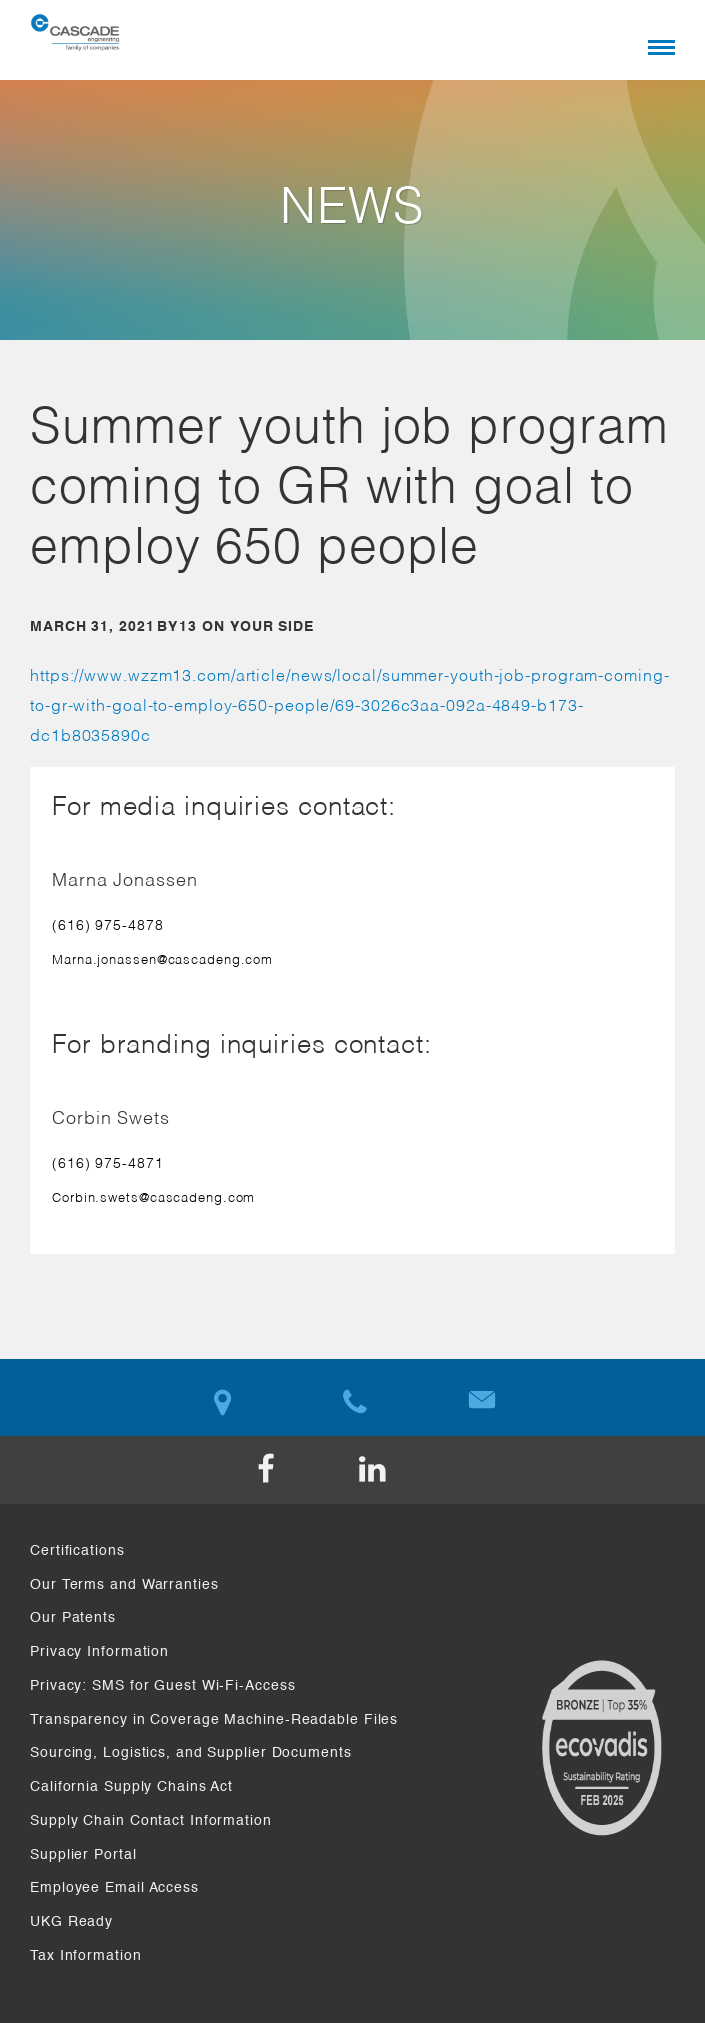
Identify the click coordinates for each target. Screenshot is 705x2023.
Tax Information (86, 1956)
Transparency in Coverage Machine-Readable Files (214, 1720)
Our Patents (73, 1618)
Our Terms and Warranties (124, 1585)
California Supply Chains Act (131, 1787)
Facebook (300, 1470)
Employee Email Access (114, 1888)
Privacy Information (99, 1652)
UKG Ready (71, 1922)
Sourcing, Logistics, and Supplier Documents (191, 1753)
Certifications (77, 1551)
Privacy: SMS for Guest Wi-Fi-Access (163, 1686)
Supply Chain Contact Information (151, 1821)
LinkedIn (406, 1470)
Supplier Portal (83, 1855)
